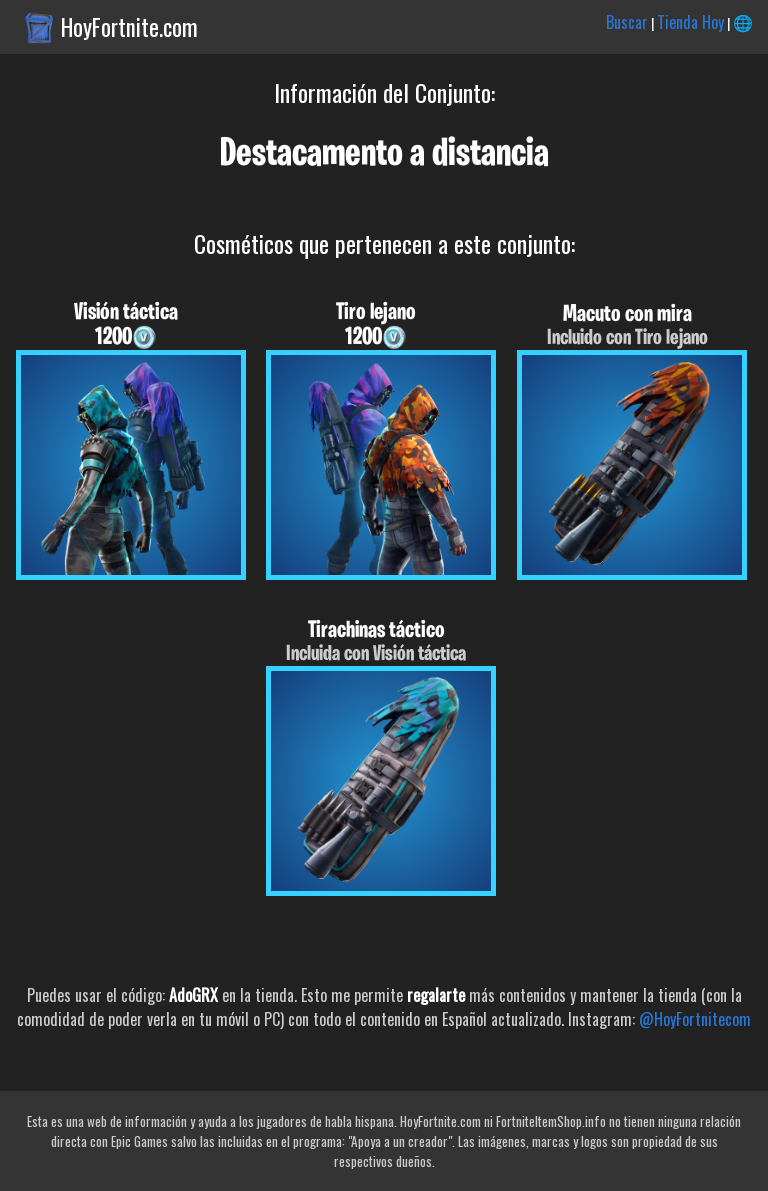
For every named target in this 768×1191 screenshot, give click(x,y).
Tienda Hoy (690, 22)
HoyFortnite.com (129, 27)
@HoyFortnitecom (695, 1019)
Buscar (627, 22)
